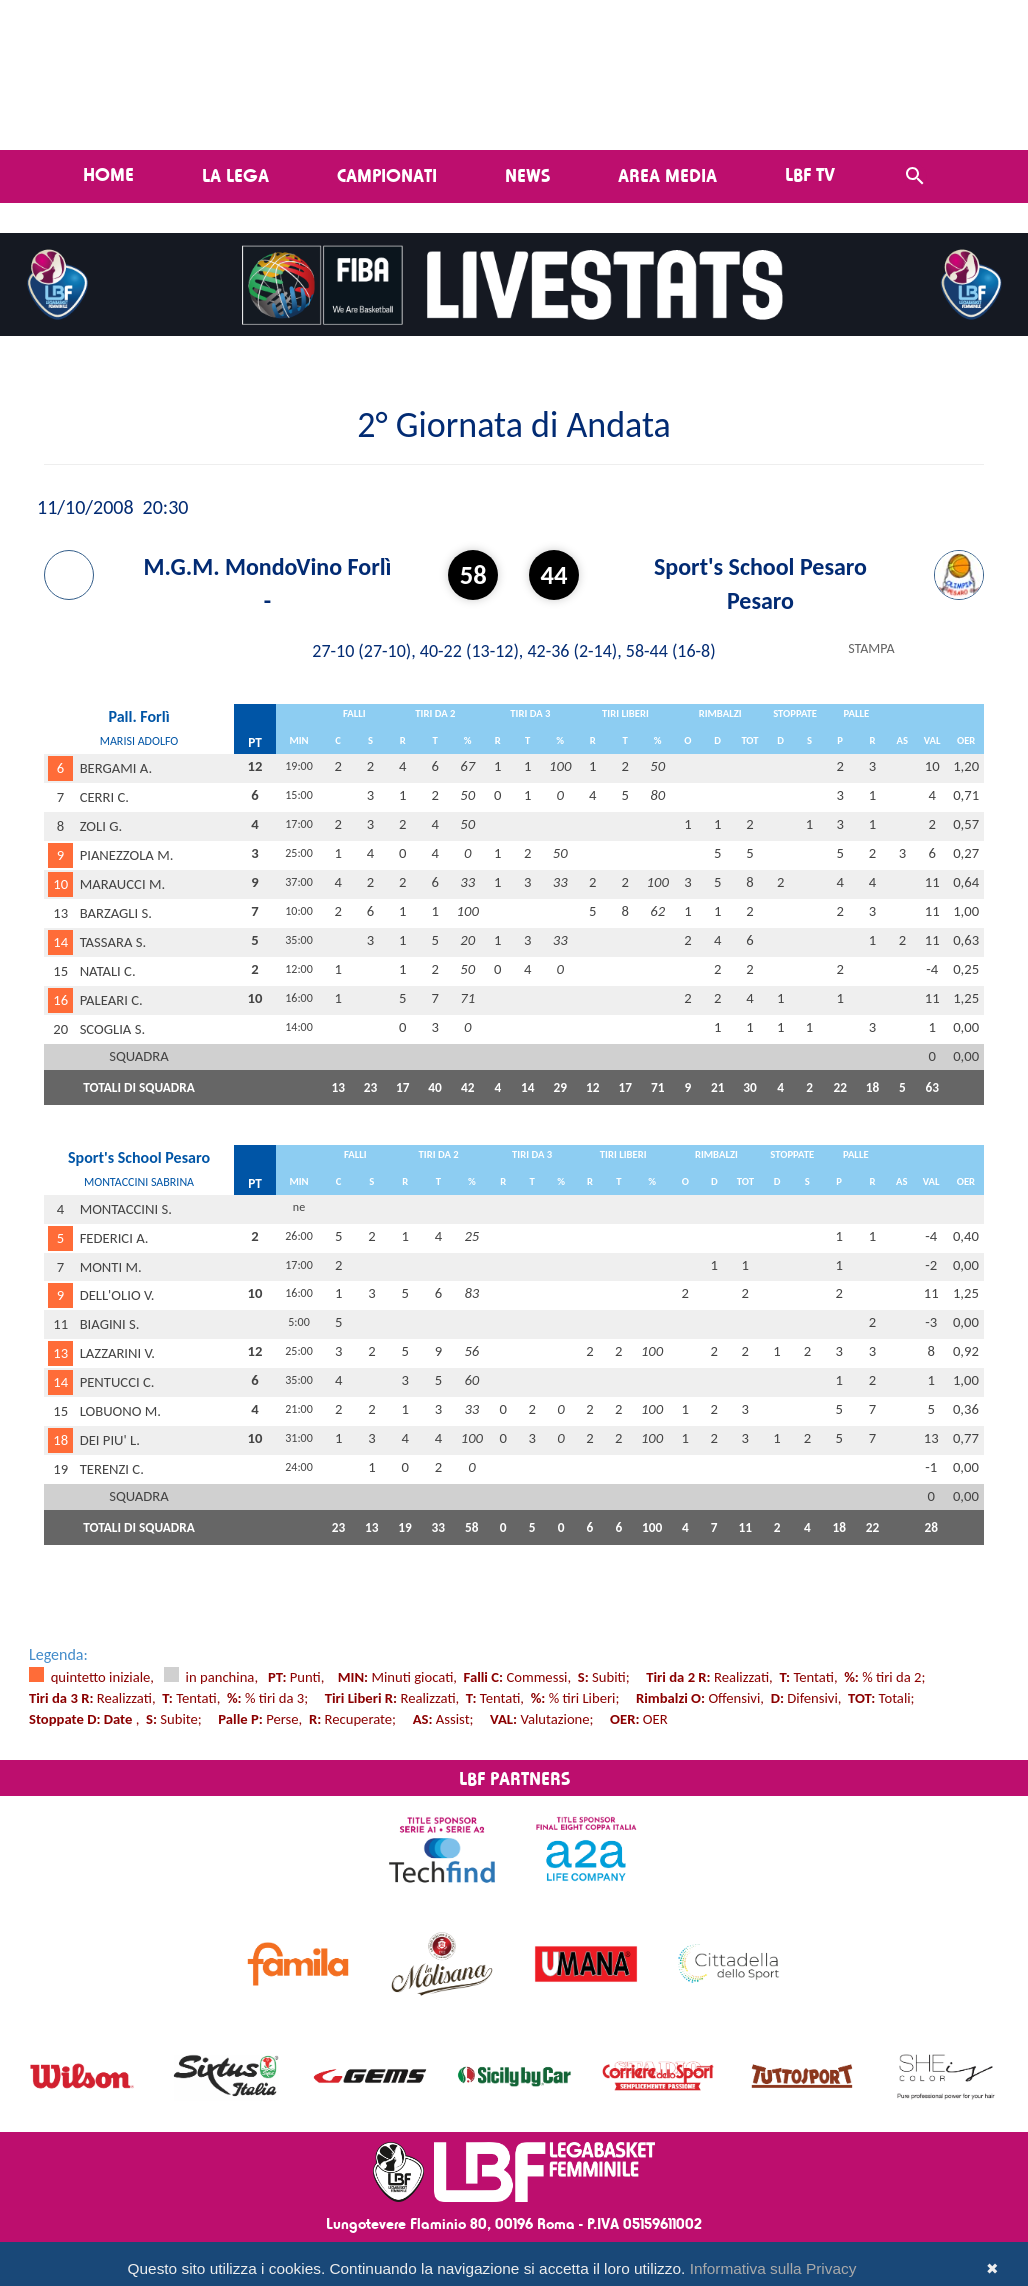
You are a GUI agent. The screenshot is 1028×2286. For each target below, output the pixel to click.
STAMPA (871, 648)
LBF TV (810, 174)
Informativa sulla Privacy (773, 2268)
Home (108, 174)
